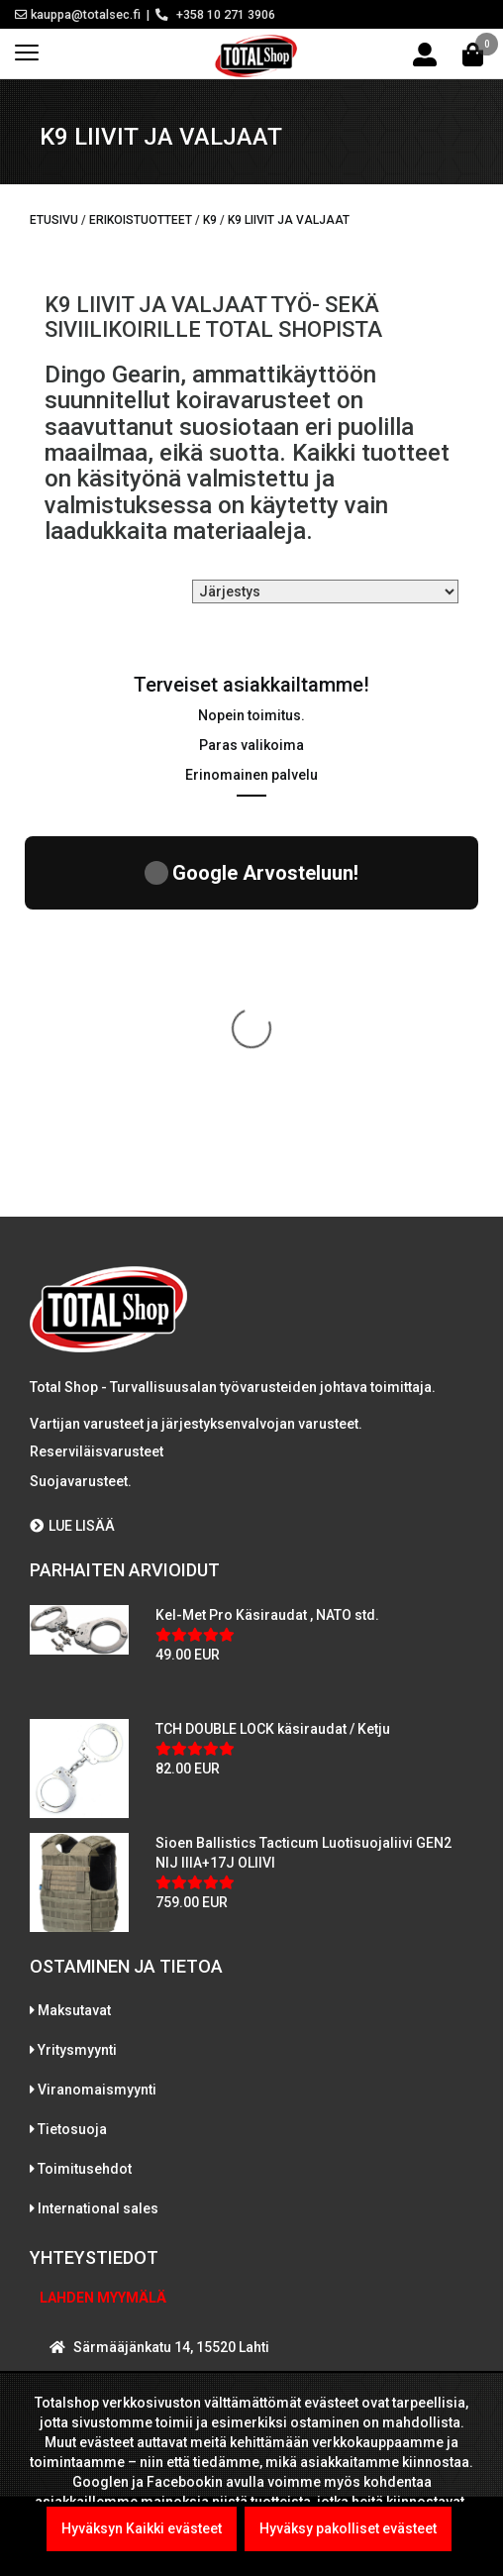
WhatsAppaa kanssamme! (152, 2254)
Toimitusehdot (85, 1798)
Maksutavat (74, 1640)
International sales (98, 1838)
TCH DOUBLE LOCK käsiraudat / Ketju (272, 1358)
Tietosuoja (72, 1759)
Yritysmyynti (77, 1679)
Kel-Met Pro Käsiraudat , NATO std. (267, 1244)
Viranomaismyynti (97, 1719)
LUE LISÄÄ (72, 1155)
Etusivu (54, 220)
